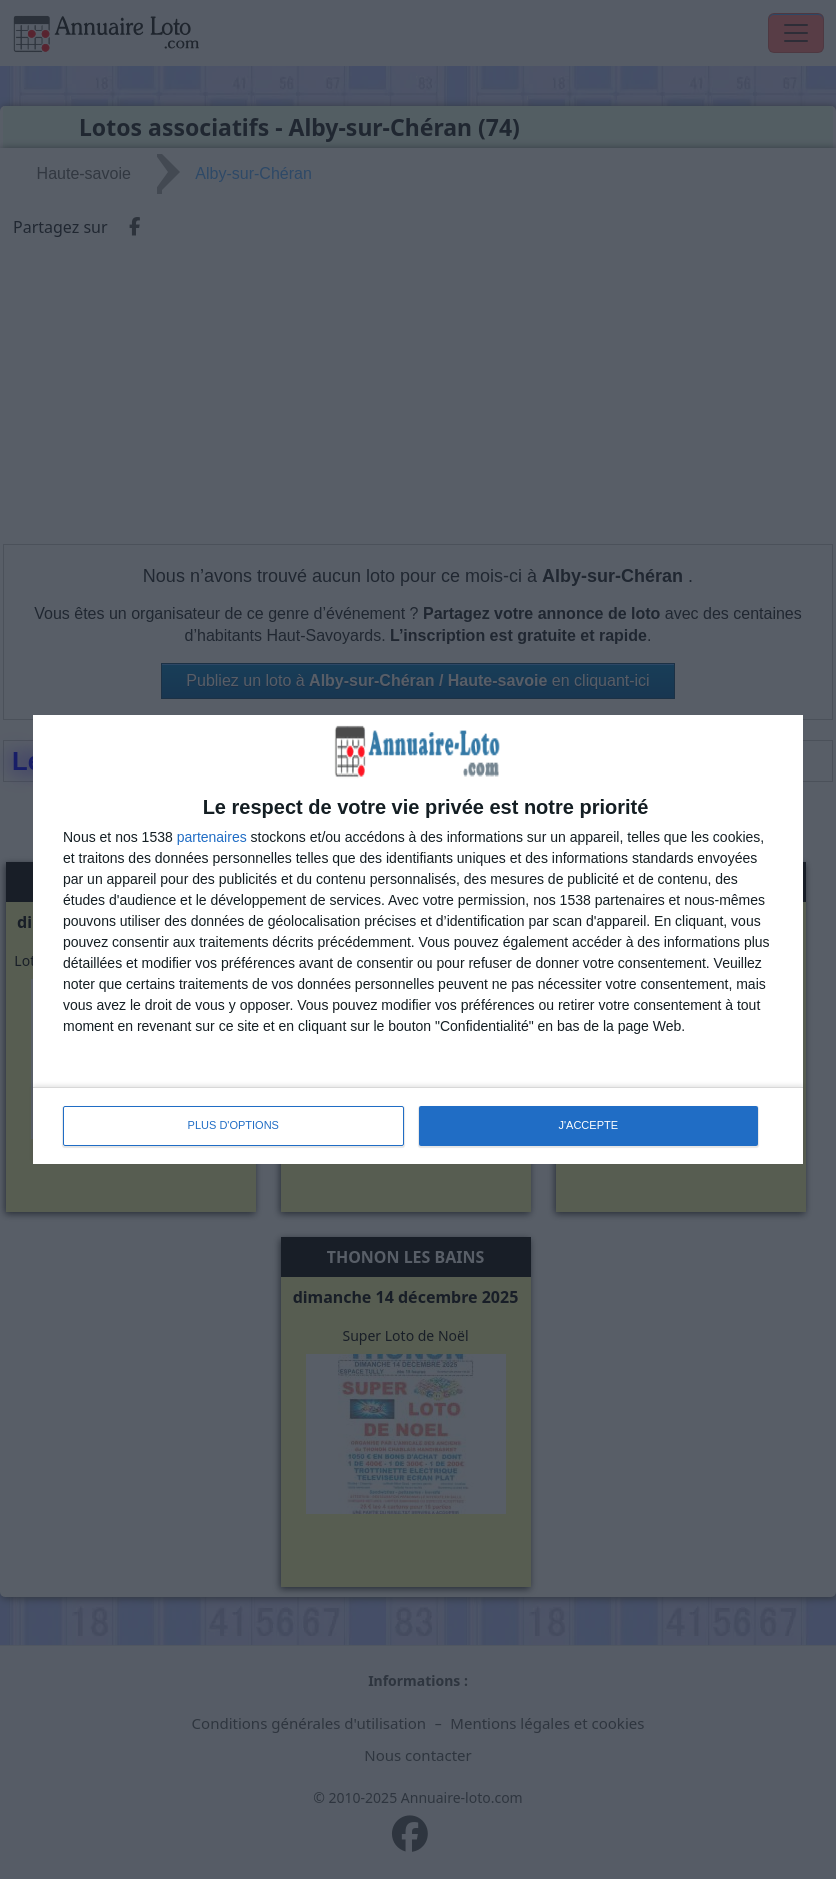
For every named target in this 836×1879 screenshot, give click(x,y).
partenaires (212, 837)
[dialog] (418, 939)
